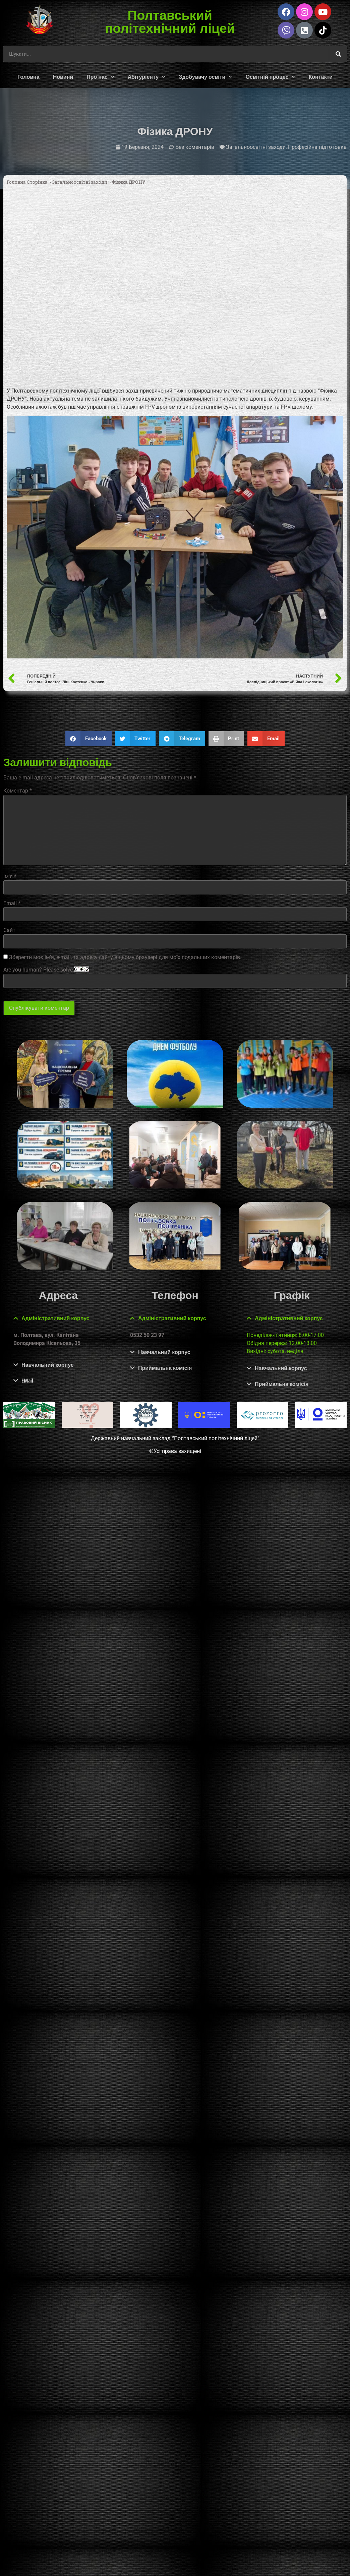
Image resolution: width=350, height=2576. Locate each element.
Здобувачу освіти (205, 76)
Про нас (100, 76)
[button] (88, 738)
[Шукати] (338, 54)
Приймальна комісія (165, 1367)
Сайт (9, 930)
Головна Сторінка (27, 182)
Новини (63, 76)
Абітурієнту (146, 76)
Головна (28, 76)
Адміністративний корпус (55, 1318)
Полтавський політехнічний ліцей (170, 21)
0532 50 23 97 (147, 1335)
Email (11, 903)
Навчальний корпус (47, 1364)
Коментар (17, 791)
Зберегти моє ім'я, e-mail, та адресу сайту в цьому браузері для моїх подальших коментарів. (125, 957)
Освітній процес (270, 76)
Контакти (320, 76)
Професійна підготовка (317, 147)
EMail (27, 1380)
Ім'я (9, 876)
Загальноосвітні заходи (256, 147)
